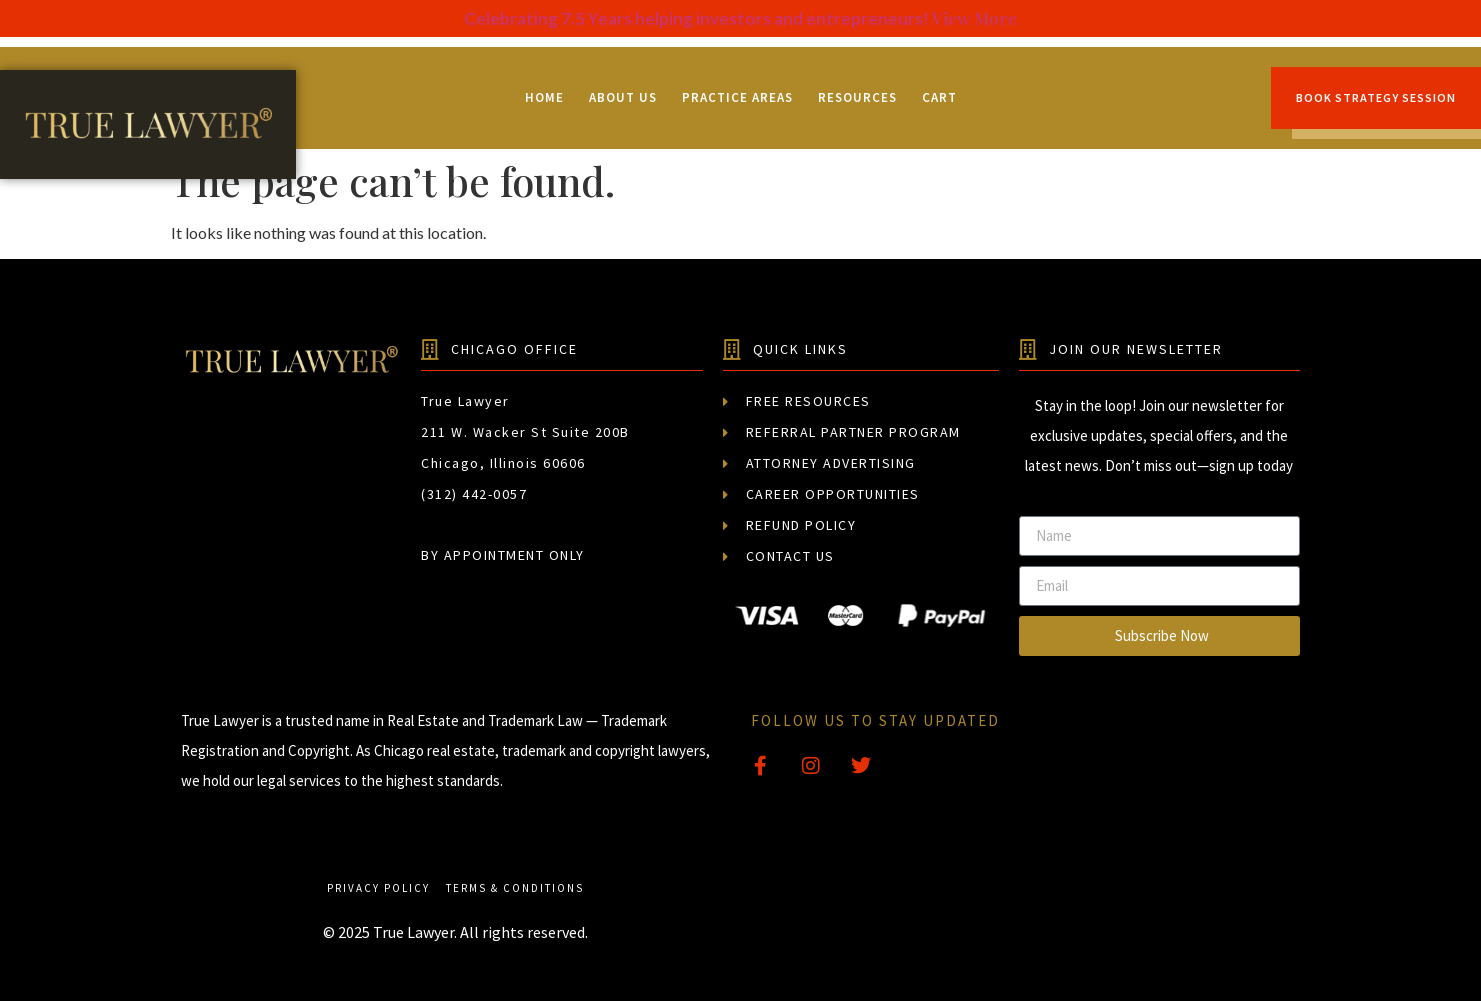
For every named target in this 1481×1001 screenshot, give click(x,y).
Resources (857, 97)
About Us (623, 97)
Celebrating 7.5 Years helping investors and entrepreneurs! (698, 18)
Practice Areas (737, 97)
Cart (939, 97)
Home (544, 97)
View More (974, 18)
